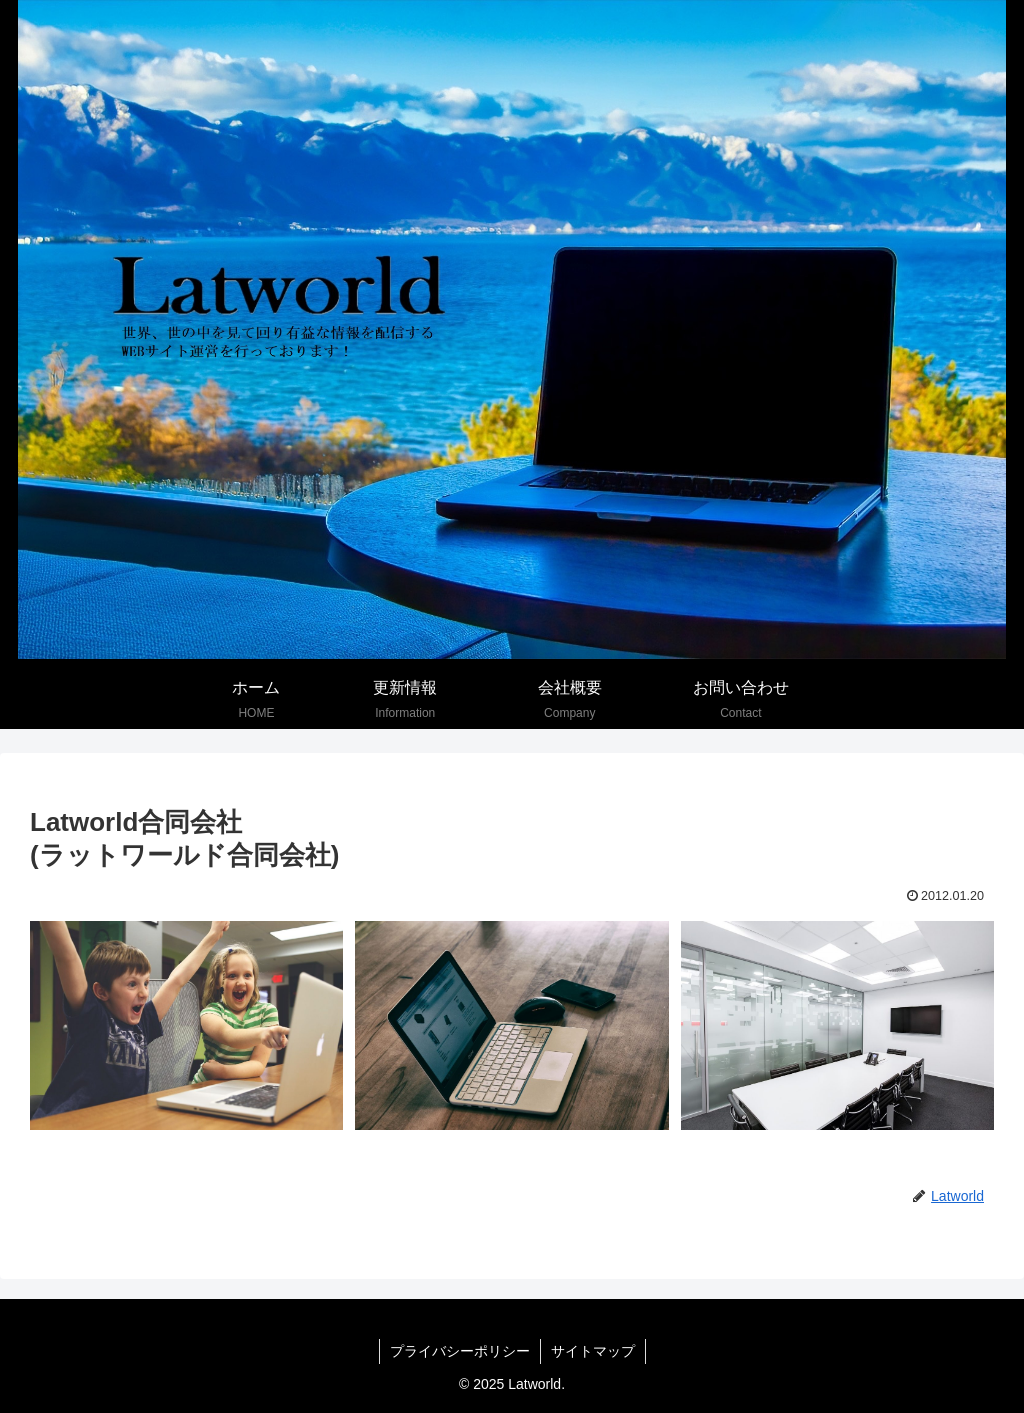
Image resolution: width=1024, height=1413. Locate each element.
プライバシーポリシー (460, 1351)
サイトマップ (593, 1351)
